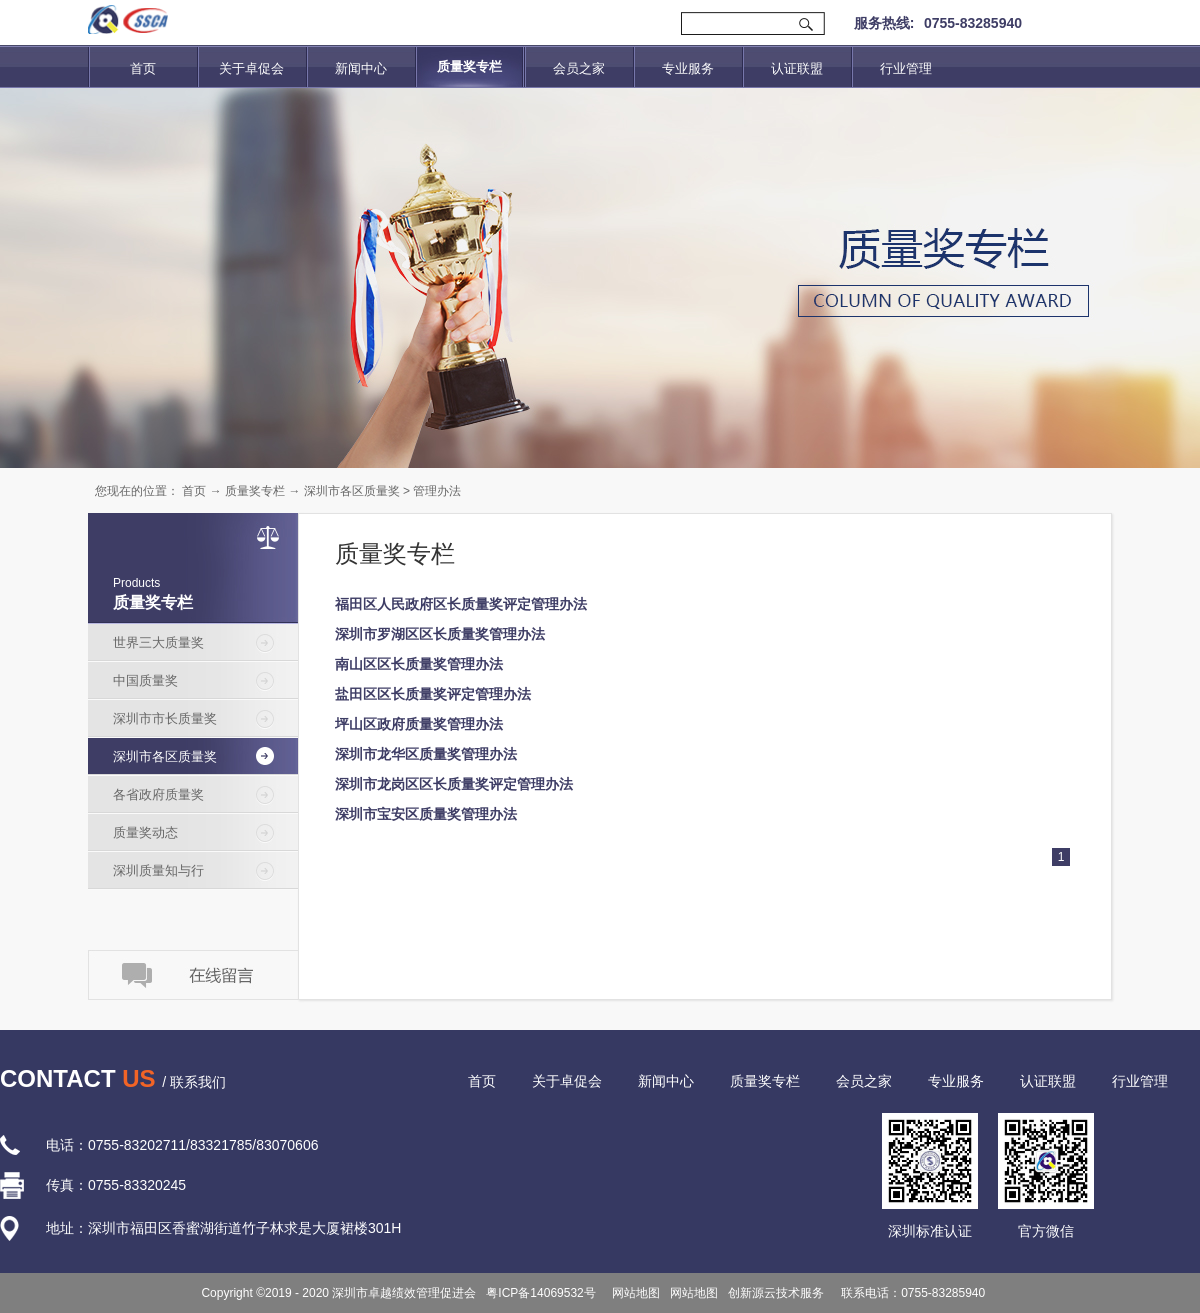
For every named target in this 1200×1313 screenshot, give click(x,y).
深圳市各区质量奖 (352, 491)
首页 (143, 68)
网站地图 (633, 1293)
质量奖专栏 (255, 491)
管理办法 (437, 491)
